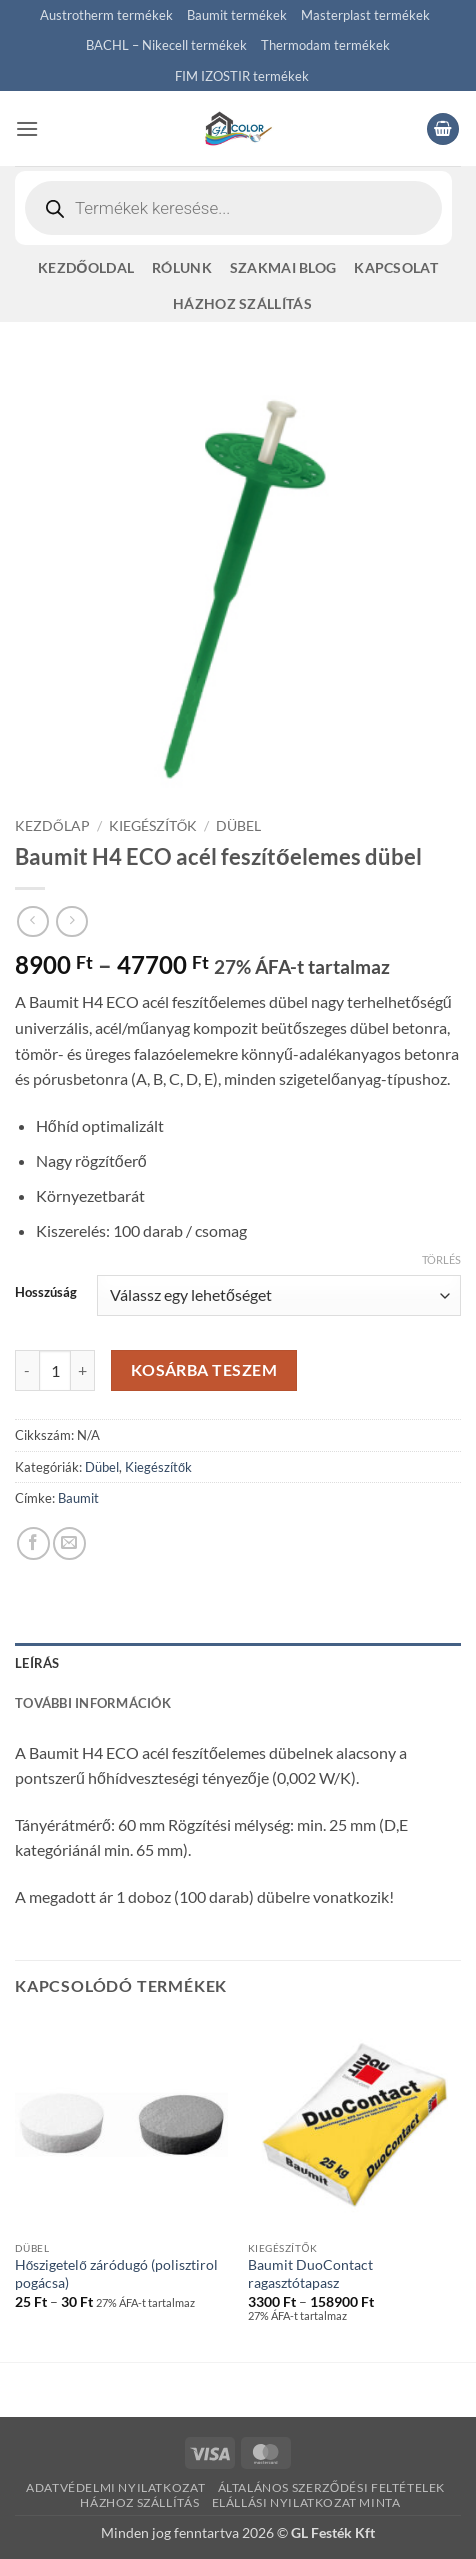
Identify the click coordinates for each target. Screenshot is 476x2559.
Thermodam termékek (325, 45)
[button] (27, 128)
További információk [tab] (93, 1703)
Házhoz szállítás (242, 303)
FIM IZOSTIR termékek (242, 76)
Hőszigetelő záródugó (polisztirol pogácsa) (116, 2274)
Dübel (238, 826)
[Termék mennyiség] (55, 1370)
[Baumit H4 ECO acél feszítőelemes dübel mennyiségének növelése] (83, 1370)
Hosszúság (46, 1293)
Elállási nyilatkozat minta (306, 2502)
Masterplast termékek (365, 15)
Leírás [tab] (37, 1663)
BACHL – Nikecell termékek (166, 45)
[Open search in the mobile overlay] (233, 208)
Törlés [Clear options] (441, 1259)
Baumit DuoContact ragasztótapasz (310, 2274)
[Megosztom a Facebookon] (33, 1543)
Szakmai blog (283, 267)
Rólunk (182, 267)
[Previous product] (71, 921)
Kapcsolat (396, 267)
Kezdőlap (52, 826)
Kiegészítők (153, 826)
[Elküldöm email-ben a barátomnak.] (69, 1543)
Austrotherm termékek (106, 15)
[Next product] (32, 921)
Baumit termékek (237, 15)
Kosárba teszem (204, 1370)
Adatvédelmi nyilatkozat (115, 2487)
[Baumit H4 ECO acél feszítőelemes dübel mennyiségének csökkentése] (27, 1370)
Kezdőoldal (86, 267)
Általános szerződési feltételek (332, 2487)
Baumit (78, 1498)
